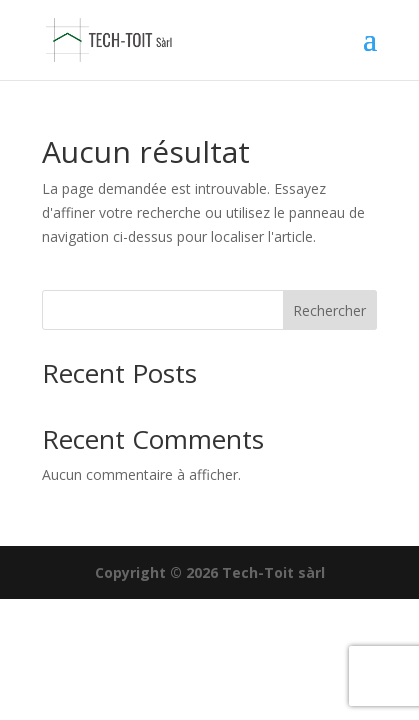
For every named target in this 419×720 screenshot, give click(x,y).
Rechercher (329, 310)
